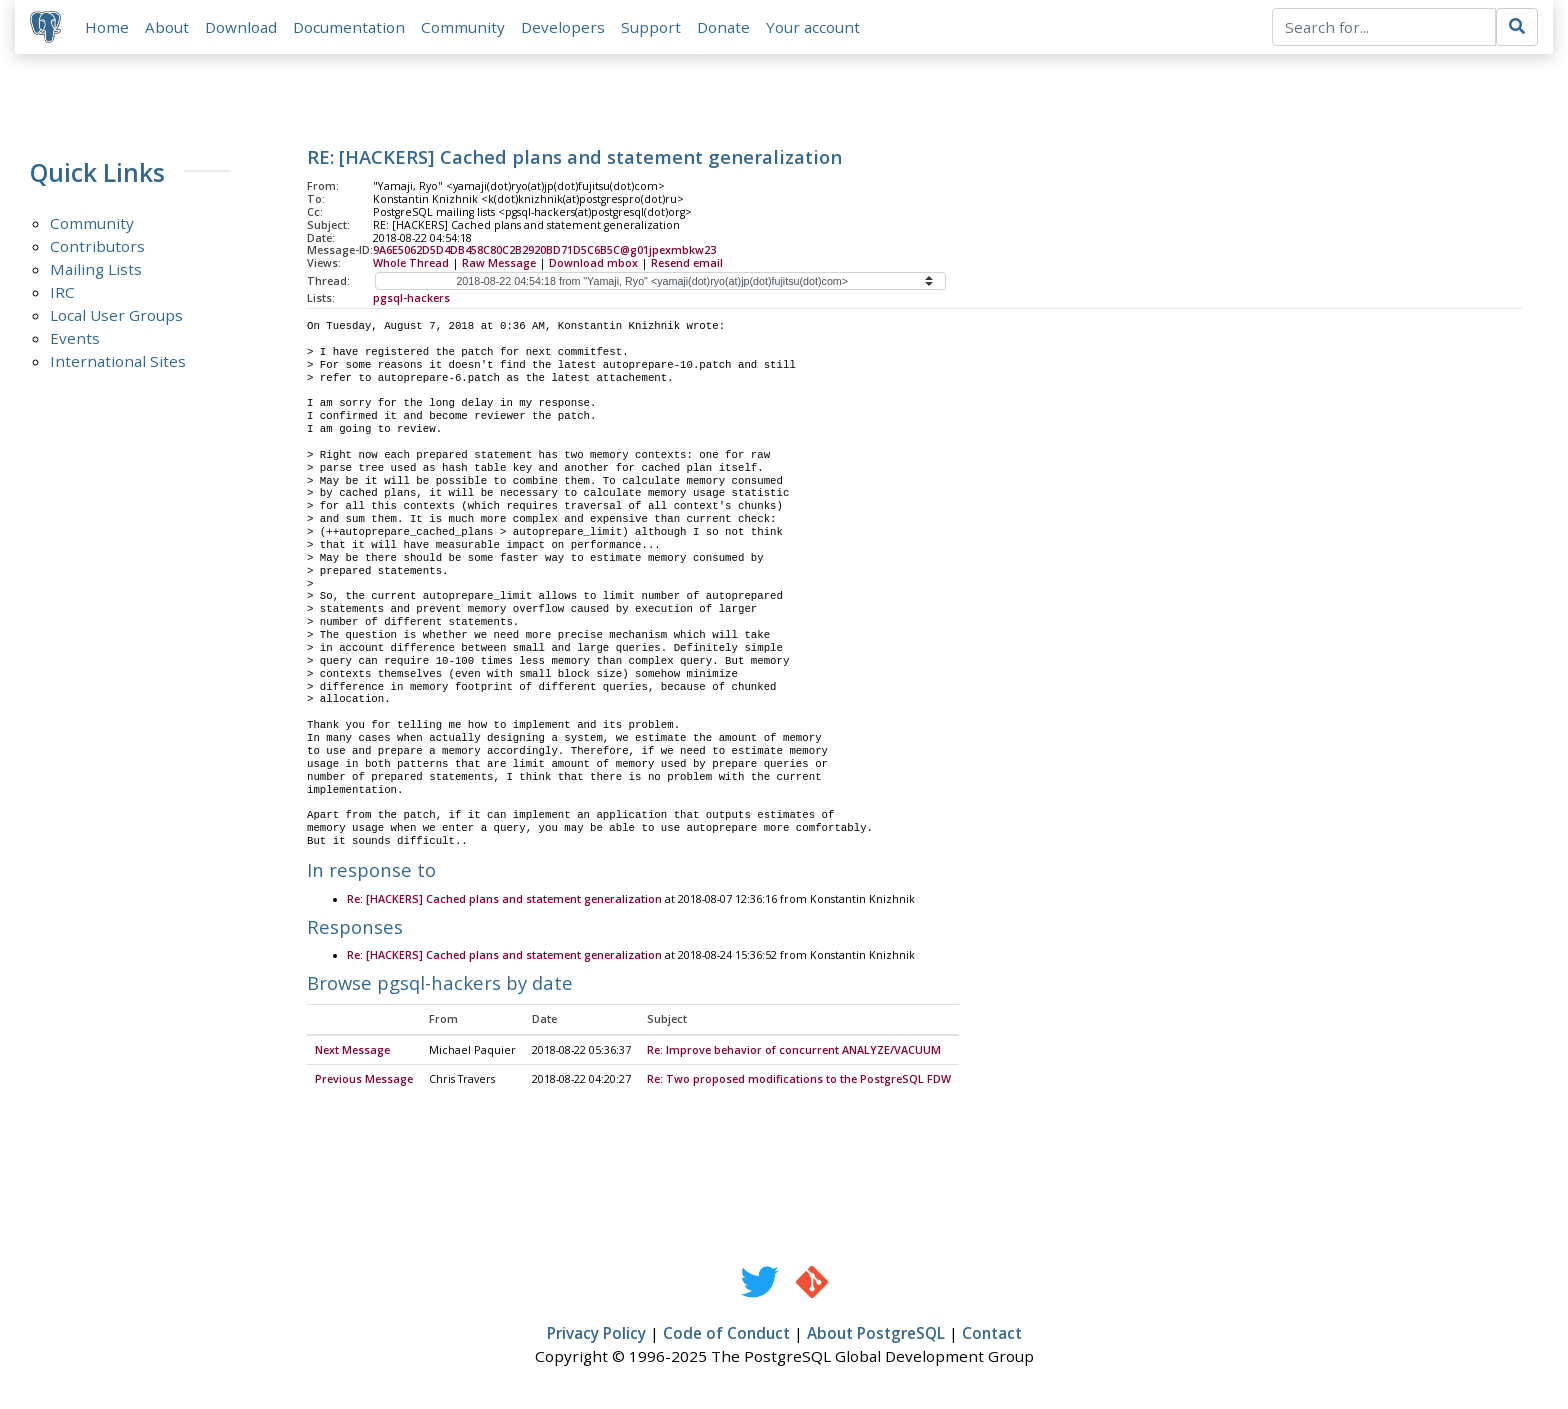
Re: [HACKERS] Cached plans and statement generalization (504, 900)
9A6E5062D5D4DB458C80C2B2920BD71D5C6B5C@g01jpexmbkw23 (544, 251)
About (168, 27)
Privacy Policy (596, 1335)
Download (242, 27)
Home (108, 27)
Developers (564, 27)
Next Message (352, 1051)
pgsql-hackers (411, 299)
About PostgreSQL (876, 1335)
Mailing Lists (96, 270)
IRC (62, 293)
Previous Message (364, 1081)
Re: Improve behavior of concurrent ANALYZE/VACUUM (794, 1051)
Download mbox (593, 264)
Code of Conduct (726, 1335)
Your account (814, 27)
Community (464, 27)
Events (75, 339)
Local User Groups (116, 316)
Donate (724, 27)
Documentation (350, 27)
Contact (992, 1335)
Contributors (97, 247)
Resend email (687, 264)
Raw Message (499, 264)
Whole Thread (411, 264)
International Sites (118, 362)
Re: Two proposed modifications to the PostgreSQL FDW (799, 1081)
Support (652, 27)
